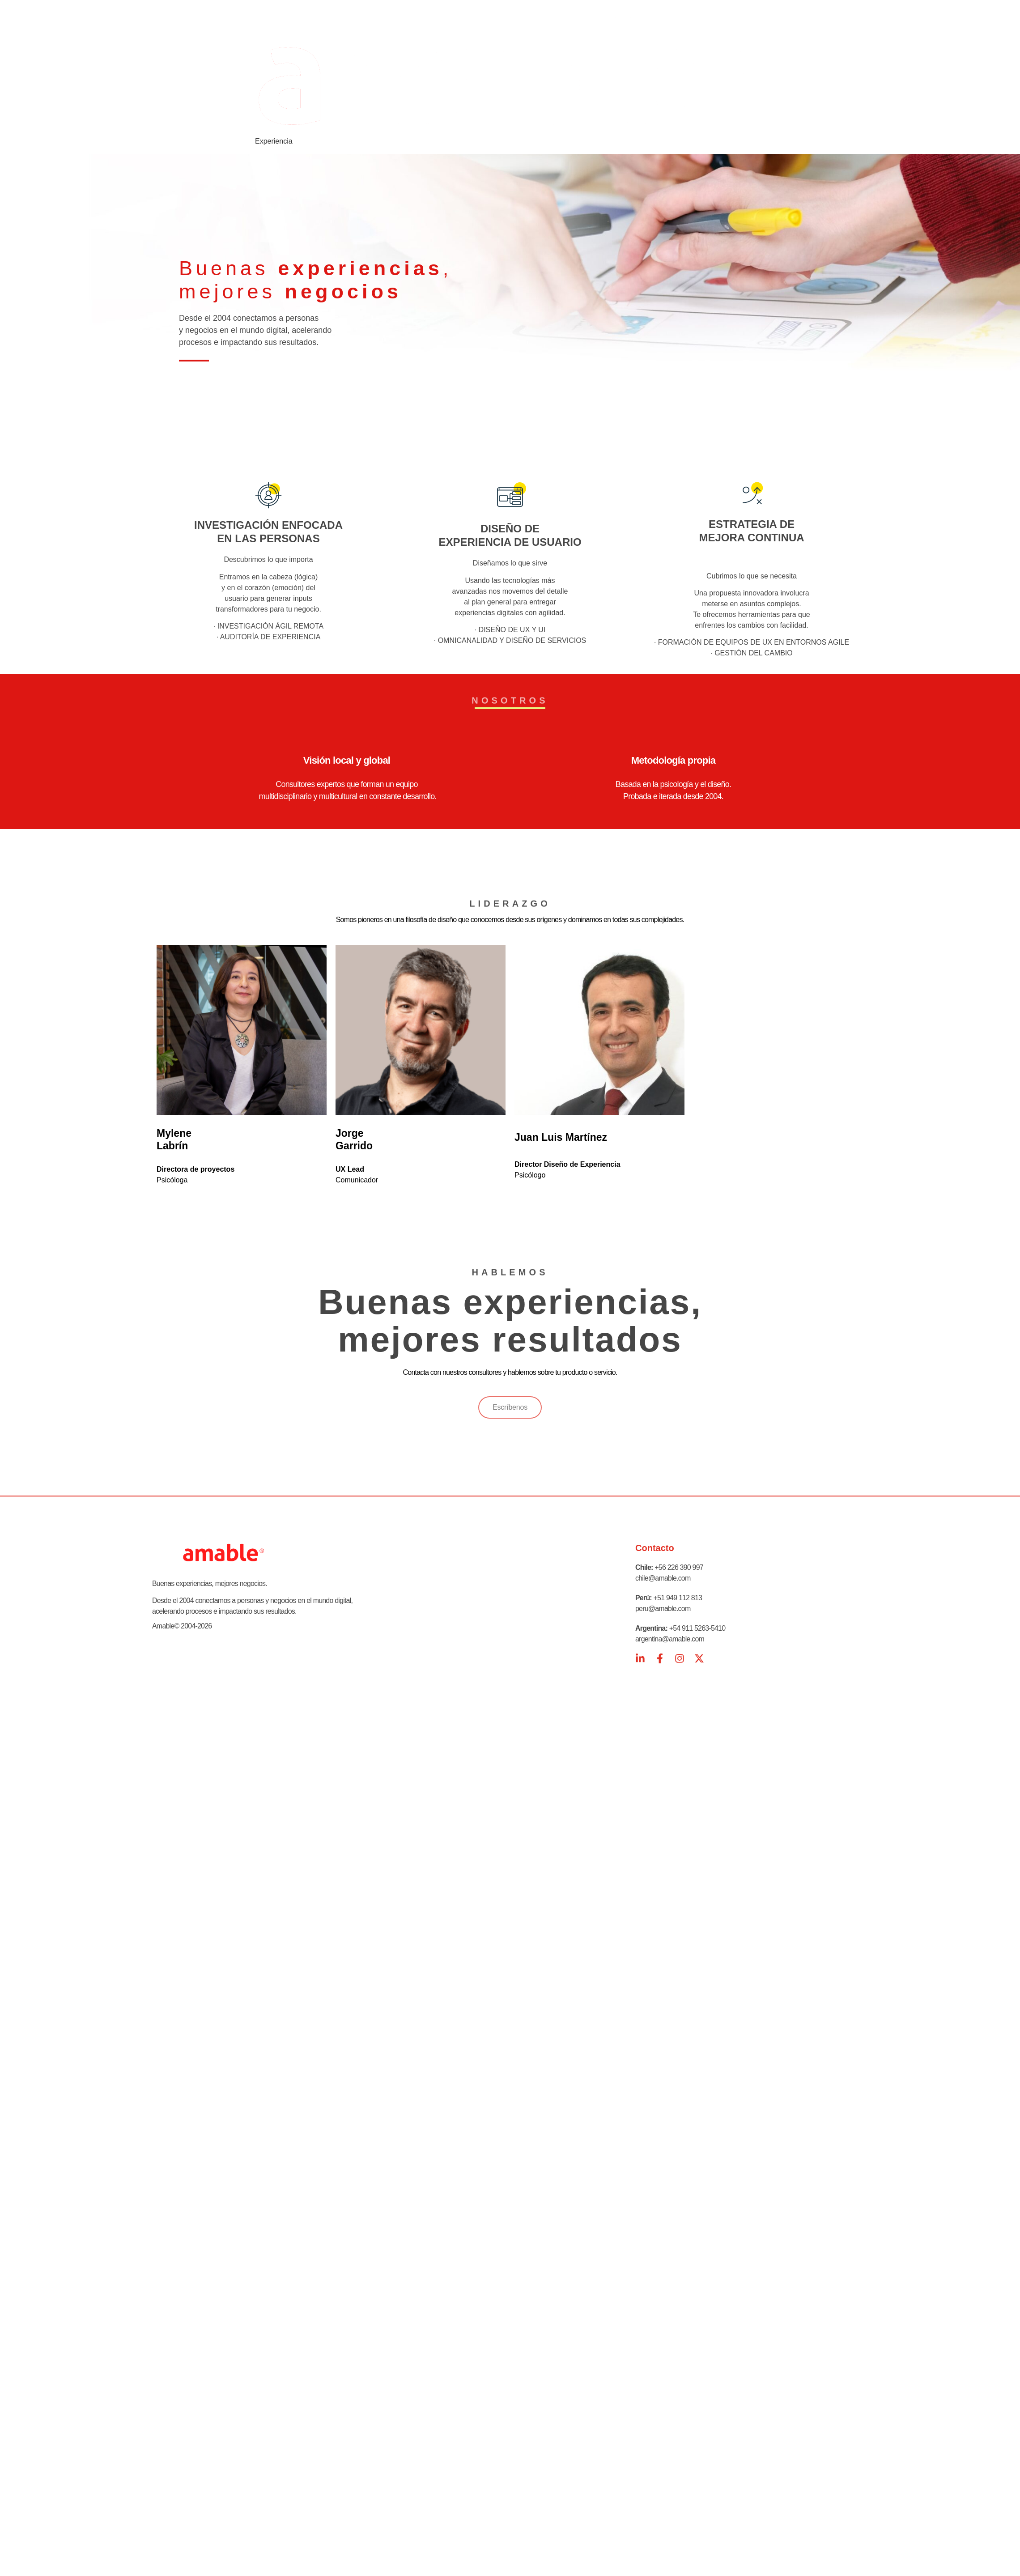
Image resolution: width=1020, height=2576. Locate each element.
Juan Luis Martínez (560, 1137)
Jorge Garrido (354, 1139)
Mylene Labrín (174, 1139)
